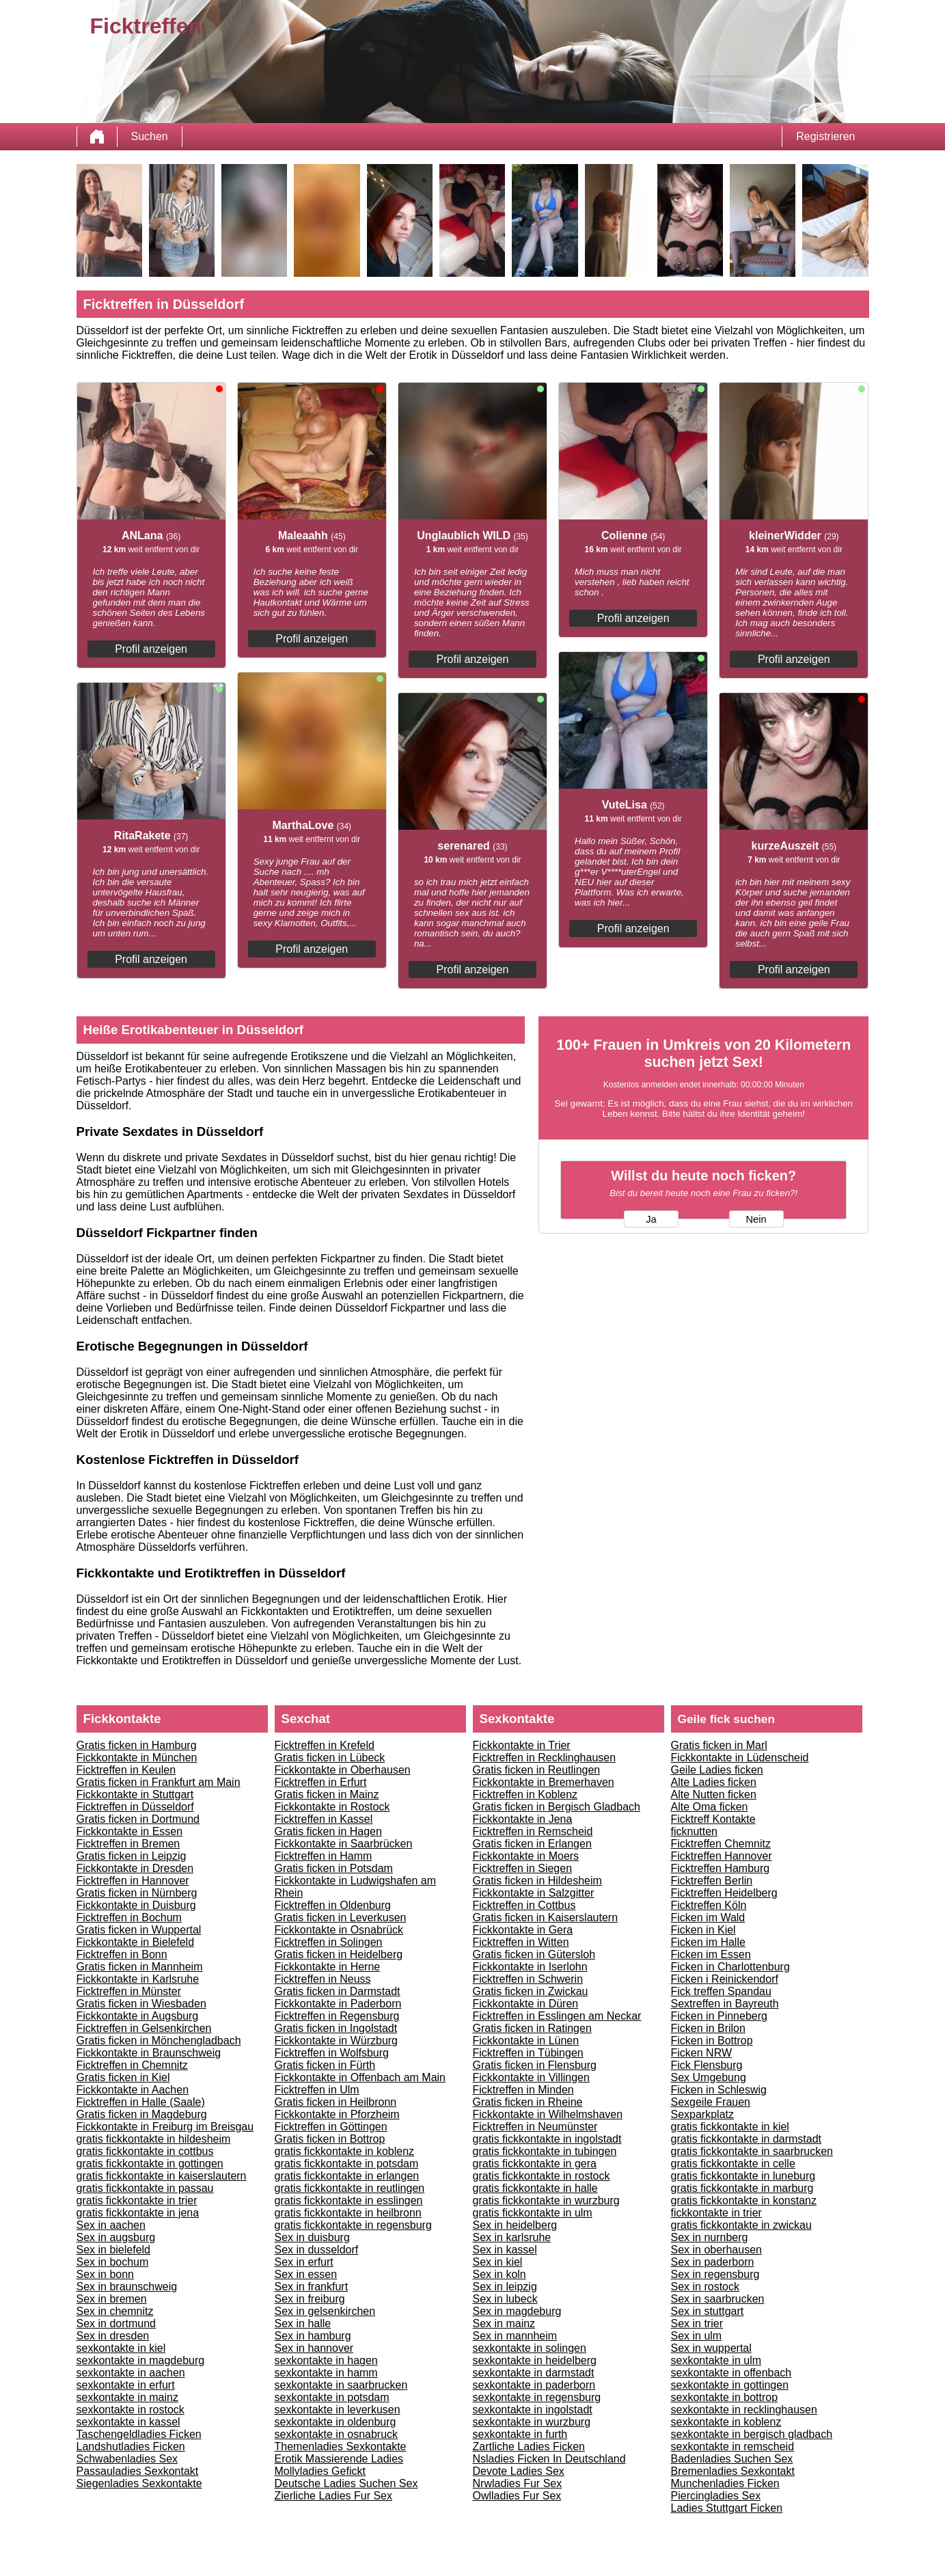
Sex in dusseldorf (317, 2249)
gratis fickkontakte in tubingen (545, 2151)
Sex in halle (303, 2323)
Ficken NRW (701, 2053)
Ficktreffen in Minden (523, 2090)
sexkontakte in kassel (128, 2422)
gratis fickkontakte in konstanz (744, 2200)
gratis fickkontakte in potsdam (347, 2163)
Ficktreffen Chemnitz (721, 1843)
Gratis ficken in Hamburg (137, 1745)
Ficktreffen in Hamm (323, 1856)
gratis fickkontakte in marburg (742, 2188)
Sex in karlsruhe (512, 2237)
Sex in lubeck (505, 2299)
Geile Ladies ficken (717, 1770)
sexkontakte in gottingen (730, 2385)
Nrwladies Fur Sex (517, 2483)
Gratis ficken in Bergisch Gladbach (556, 1807)
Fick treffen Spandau (721, 1991)
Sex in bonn (106, 2274)
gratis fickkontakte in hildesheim (154, 2139)
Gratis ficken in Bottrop (330, 2139)
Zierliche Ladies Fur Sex (334, 2496)
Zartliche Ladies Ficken (529, 2446)
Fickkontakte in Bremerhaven (543, 1782)
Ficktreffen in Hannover (133, 1880)
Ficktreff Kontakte (713, 1819)
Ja (651, 1219)
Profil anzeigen (151, 649)
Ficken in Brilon (708, 2028)
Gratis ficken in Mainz (327, 1794)
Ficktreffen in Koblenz (525, 1794)
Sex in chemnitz (115, 2311)
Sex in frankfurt (311, 2286)
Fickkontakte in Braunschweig (149, 2053)
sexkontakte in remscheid (733, 2446)
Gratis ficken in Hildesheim (537, 1880)
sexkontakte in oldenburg (335, 2422)
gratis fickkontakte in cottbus (145, 2151)
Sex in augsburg (116, 2237)
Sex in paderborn (712, 2262)
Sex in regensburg (715, 2274)
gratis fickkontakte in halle (535, 2188)
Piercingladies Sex (716, 2496)
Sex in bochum (113, 2262)
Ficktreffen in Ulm (317, 2090)
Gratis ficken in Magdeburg (142, 2114)
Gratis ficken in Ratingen (532, 2028)
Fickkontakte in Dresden (135, 1868)
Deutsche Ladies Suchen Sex (346, 2483)
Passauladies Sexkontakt (138, 2471)
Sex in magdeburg (517, 2311)
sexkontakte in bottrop (724, 2397)
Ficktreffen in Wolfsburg (332, 2053)
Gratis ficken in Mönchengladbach (159, 2040)
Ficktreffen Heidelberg (724, 1893)
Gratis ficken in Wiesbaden (141, 2003)
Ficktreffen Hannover (721, 1856)
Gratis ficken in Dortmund (138, 1819)
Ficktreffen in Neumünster (535, 2126)
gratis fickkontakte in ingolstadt (547, 2139)
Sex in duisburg (312, 2237)
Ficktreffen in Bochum (129, 1917)
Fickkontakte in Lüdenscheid (740, 1757)
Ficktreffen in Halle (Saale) (141, 2102)
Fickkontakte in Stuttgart (135, 1794)
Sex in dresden (113, 2336)
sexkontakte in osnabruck (336, 2434)
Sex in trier (697, 2323)
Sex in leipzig (505, 2286)
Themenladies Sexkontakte (341, 2446)
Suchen (149, 136)
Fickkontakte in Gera (523, 1930)
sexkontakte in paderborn (534, 2385)
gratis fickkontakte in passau (145, 2188)
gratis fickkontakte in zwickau (741, 2225)
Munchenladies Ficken (725, 2483)
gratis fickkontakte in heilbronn (348, 2213)
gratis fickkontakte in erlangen (347, 2176)
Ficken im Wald (708, 1917)
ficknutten (694, 1831)
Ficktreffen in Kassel (324, 1819)
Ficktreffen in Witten (521, 1942)
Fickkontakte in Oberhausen (343, 1770)
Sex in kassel (505, 2249)
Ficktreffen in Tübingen (528, 2053)
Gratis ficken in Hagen (328, 1831)
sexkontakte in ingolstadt (532, 2409)
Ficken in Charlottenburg (730, 1966)
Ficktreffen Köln (709, 1905)
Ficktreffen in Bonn (122, 1954)
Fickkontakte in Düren (526, 2003)
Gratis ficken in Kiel (123, 2077)
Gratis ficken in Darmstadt (337, 1991)
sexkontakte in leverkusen (337, 2409)
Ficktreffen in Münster (129, 1991)
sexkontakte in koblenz (726, 2422)
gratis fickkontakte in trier (137, 2200)
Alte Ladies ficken (713, 1782)
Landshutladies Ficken (131, 2446)
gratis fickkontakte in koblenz (345, 2151)
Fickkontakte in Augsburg (138, 2016)
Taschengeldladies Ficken (139, 2434)
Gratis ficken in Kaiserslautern (545, 1917)
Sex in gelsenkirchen (325, 2311)
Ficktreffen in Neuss (323, 1979)
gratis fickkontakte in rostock (541, 2176)
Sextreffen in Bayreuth (725, 2003)
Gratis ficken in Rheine (528, 2102)
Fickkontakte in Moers (526, 1856)
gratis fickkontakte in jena (138, 2213)
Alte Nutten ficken (713, 1794)
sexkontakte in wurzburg (532, 2422)
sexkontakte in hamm (326, 2372)
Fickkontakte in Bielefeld (136, 1942)
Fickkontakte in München (137, 1757)
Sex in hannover (314, 2348)
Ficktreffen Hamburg (720, 1868)
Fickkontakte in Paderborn (338, 2003)
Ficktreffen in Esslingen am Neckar (557, 2016)
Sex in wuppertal (711, 2348)
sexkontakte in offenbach (731, 2372)
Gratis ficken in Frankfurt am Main (159, 1782)
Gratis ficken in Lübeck (330, 1757)
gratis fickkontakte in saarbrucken (752, 2151)
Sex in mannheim (515, 2336)
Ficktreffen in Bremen (128, 1843)
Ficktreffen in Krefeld (324, 1745)
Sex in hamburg (313, 2336)
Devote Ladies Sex (518, 2471)
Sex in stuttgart (707, 2311)
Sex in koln (499, 2274)
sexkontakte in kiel (121, 2348)
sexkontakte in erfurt (126, 2385)
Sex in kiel (498, 2262)
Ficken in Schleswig (719, 2090)
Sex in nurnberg (709, 2237)
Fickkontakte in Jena (523, 1819)
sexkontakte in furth (520, 2434)
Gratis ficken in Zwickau (530, 1991)
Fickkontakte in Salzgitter (533, 1893)
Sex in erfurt (304, 2262)
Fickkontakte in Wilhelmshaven (548, 2114)
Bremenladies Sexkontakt (733, 2471)
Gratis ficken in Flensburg (535, 2065)
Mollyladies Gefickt (320, 2471)
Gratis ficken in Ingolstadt (336, 2028)
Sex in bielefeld (114, 2249)
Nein (755, 1219)
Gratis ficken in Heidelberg (339, 1954)
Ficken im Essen (711, 1954)
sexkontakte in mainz (127, 2397)
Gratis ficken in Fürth (325, 2065)
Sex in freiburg (310, 2299)
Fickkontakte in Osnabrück (339, 1930)
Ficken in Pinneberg (719, 2016)
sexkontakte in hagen (326, 2360)
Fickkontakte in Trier (522, 1745)
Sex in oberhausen (716, 2249)
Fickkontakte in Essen (130, 1831)
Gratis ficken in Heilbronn (336, 2102)
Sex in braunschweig (127, 2286)
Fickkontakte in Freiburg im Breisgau (165, 2126)
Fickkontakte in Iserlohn (530, 1966)
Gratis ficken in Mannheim (140, 1966)
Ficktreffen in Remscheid (533, 1831)
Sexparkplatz (703, 2114)
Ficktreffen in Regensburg (337, 2016)
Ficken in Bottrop (712, 2040)
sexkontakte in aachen (131, 2372)
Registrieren (825, 136)
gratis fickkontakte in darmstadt (746, 2139)
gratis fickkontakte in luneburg (743, 2176)
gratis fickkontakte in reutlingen (350, 2188)
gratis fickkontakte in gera (535, 2163)
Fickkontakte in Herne (328, 1966)
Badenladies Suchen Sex (732, 2459)
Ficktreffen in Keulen (126, 1770)
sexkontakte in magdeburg (141, 2360)
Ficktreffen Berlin (712, 1880)
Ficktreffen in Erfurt (321, 1782)
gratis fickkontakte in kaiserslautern (162, 2176)
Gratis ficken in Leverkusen (341, 1917)
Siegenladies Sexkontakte (139, 2483)
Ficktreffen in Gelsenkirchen (144, 2028)
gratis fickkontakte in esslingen (349, 2200)
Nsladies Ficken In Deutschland (549, 2459)
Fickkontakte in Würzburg (336, 2040)
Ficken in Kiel (703, 1930)
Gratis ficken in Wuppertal (139, 1930)
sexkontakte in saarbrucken (341, 2385)
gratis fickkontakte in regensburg (353, 2225)
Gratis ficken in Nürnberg (137, 1893)
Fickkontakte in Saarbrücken (344, 1843)
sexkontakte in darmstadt (533, 2372)
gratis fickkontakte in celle (733, 2163)
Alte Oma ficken (709, 1807)
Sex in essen (306, 2274)
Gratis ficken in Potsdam (334, 1868)
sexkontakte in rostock (130, 2409)
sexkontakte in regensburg (537, 2397)
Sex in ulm (696, 2336)
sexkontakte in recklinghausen (744, 2409)
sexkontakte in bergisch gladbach (752, 2434)
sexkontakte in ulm (716, 2360)
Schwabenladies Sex (127, 2459)
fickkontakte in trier (716, 2213)
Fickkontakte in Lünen (526, 2040)
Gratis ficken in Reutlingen (537, 1770)
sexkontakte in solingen (529, 2348)
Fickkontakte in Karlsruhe (138, 1979)
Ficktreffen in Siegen (523, 1868)
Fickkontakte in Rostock (332, 1807)
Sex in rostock (705, 2286)
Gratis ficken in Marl (719, 1745)
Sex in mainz (504, 2323)
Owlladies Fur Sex (517, 2496)
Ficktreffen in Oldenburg (333, 1905)
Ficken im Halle (708, 1942)
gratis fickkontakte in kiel (730, 2126)
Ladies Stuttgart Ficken (727, 2508)
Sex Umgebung (708, 2077)
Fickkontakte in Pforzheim (337, 2114)
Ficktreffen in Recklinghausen (544, 1757)
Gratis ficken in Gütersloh (534, 1954)
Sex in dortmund (116, 2323)
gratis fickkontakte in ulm (532, 2213)
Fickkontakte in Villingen (531, 2077)
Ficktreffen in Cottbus (524, 1905)
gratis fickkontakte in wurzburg (546, 2200)
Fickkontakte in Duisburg (136, 1905)
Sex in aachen (111, 2225)
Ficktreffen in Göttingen (331, 2126)
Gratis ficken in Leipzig (132, 1856)
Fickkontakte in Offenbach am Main (360, 2077)
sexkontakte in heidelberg (535, 2360)
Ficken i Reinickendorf (724, 1979)
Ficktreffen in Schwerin (528, 1979)
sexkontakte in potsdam (332, 2397)
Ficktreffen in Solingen (329, 1942)
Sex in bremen (112, 2299)
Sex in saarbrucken (718, 2299)
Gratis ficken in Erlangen (532, 1843)
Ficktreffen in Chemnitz (132, 2065)
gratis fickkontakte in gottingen (150, 2163)
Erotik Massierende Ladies (339, 2459)
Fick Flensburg (707, 2065)
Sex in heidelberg (515, 2225)
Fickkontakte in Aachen (133, 2090)
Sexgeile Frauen (711, 2102)
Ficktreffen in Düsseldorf (135, 1807)
